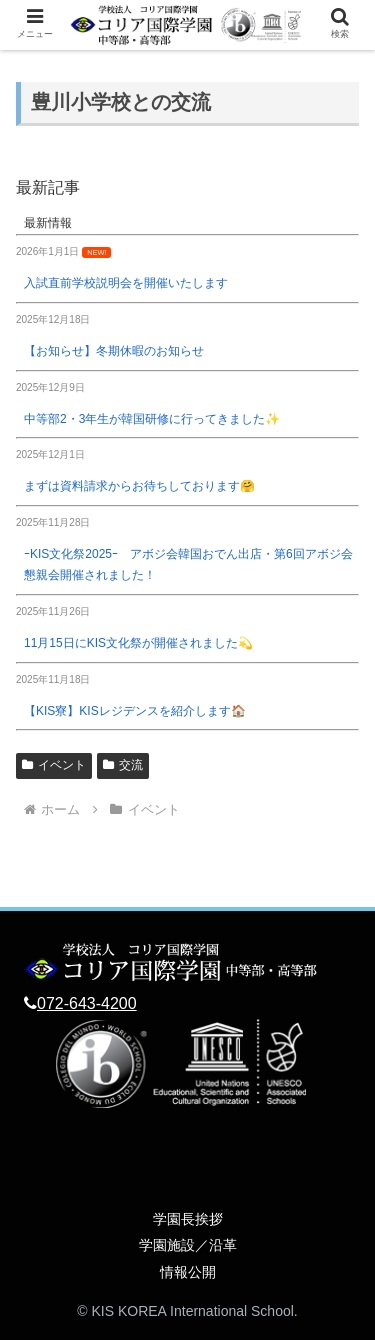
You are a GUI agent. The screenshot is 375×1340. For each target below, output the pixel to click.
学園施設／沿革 (188, 1245)
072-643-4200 (87, 1003)
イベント (54, 765)
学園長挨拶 (188, 1219)
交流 (123, 765)
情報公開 (188, 1272)
